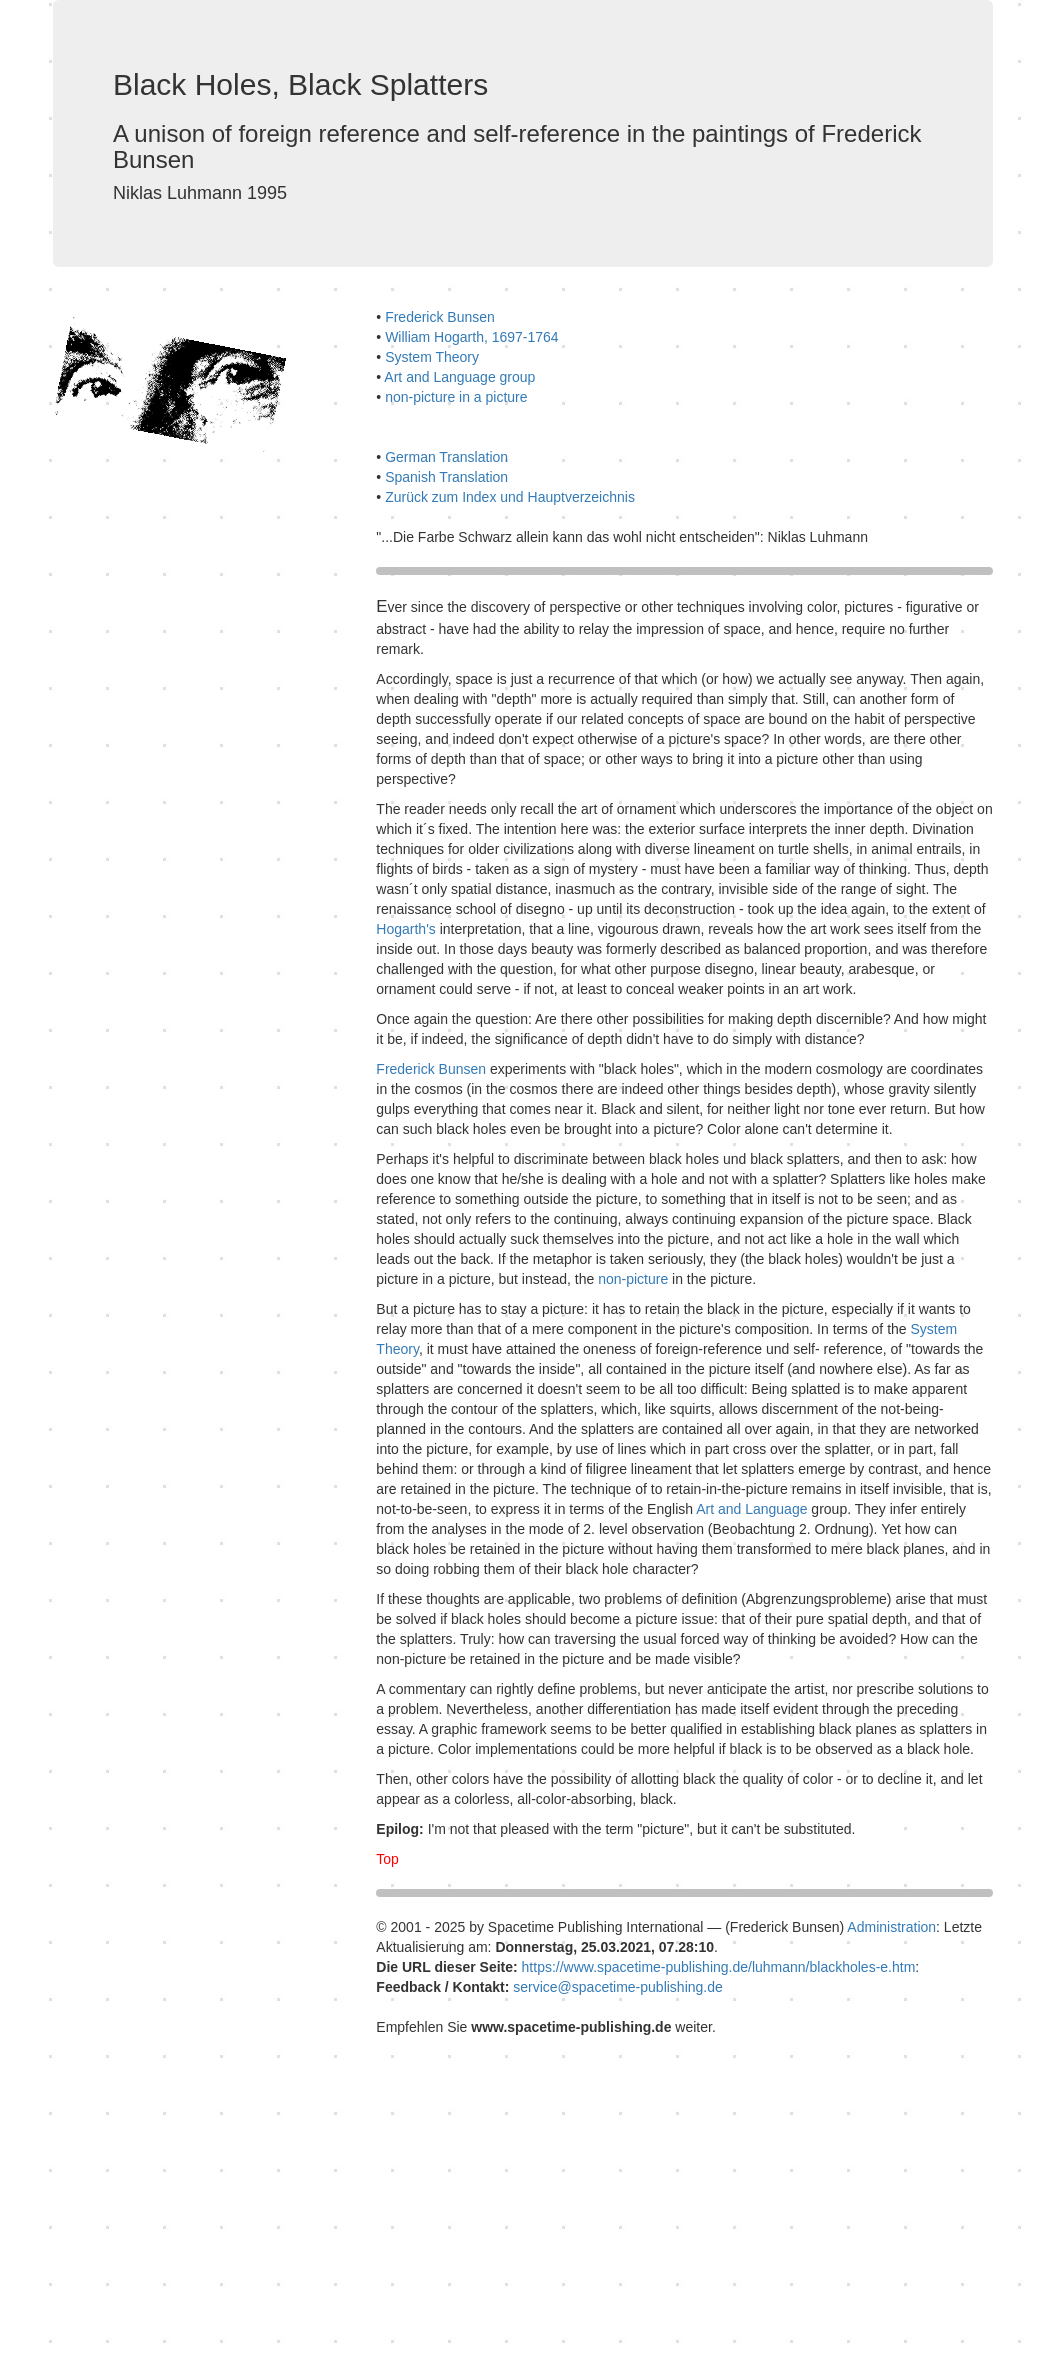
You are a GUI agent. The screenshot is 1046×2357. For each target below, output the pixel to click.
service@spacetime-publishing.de (618, 1987)
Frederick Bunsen (440, 317)
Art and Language (751, 1509)
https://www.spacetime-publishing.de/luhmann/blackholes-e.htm (719, 1967)
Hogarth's (407, 929)
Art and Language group (459, 377)
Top (387, 1859)
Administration (891, 1927)
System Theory (432, 357)
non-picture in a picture (456, 397)
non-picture (633, 1279)
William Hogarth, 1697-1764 (472, 337)
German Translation (446, 457)
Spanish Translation (446, 477)
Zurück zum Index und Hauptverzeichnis (510, 497)
